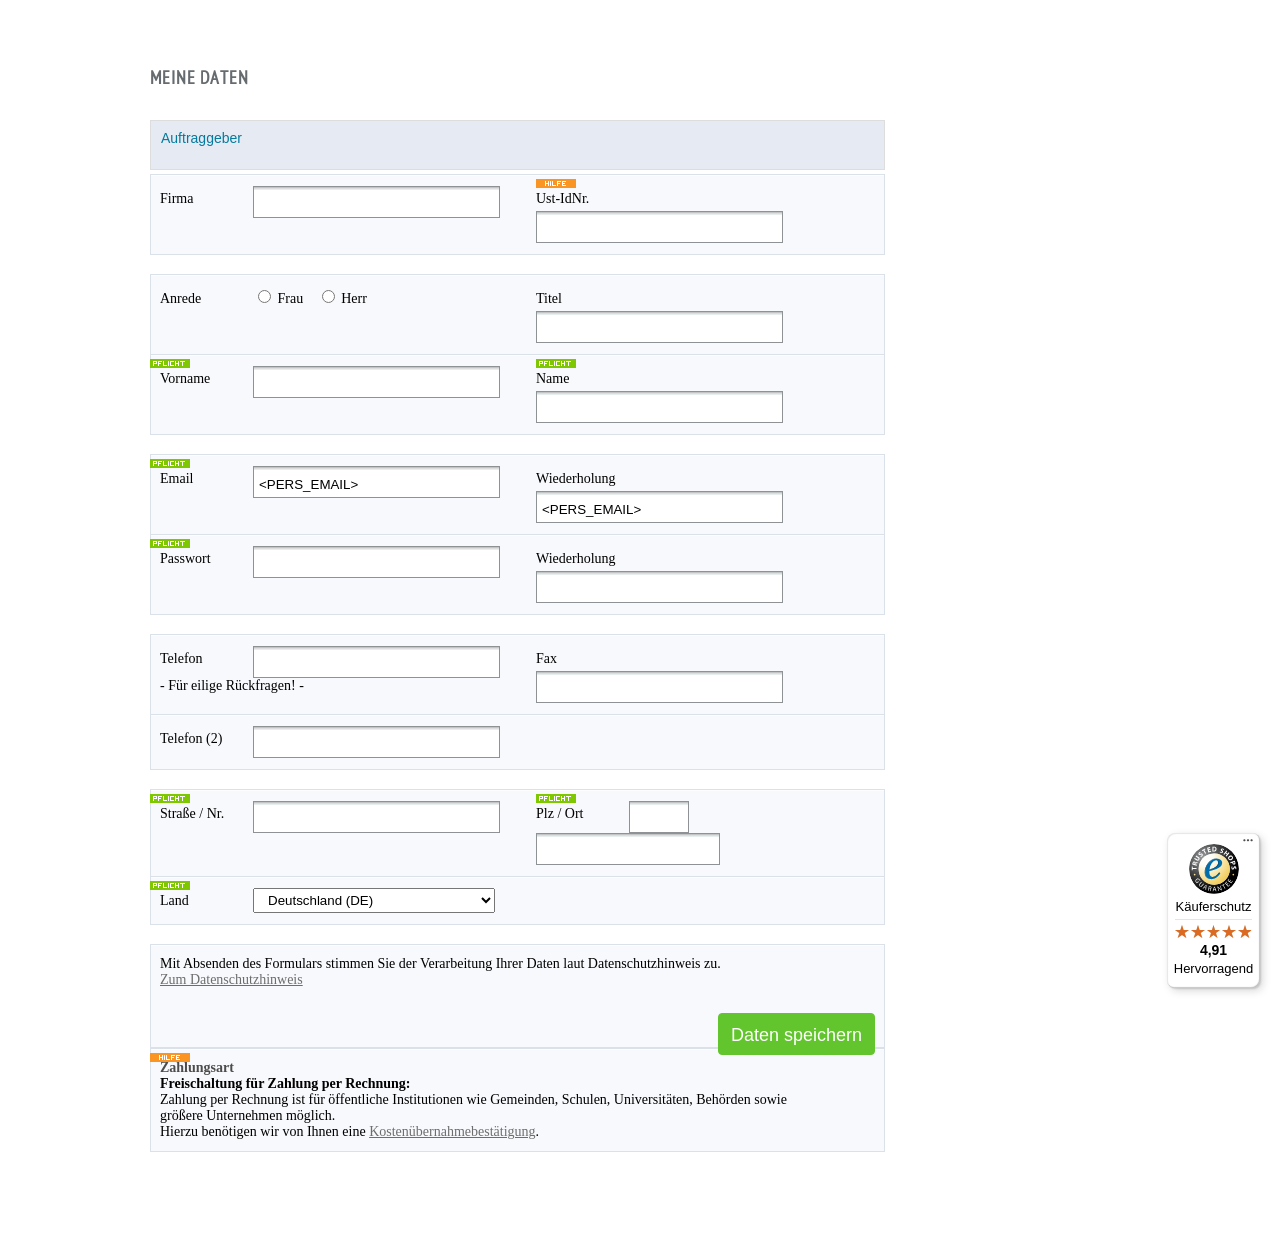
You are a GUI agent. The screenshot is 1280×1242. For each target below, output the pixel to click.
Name (552, 378)
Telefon (181, 658)
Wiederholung (576, 478)
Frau (291, 298)
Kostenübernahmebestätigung (452, 1131)
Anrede (180, 298)
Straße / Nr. (192, 813)
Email (176, 478)
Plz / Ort (559, 813)
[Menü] (1248, 845)
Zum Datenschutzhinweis (231, 979)
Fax (546, 658)
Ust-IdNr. (562, 198)
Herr (354, 298)
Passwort (185, 558)
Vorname (185, 378)
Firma (176, 198)
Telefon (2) (191, 738)
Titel (549, 298)
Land (174, 900)
